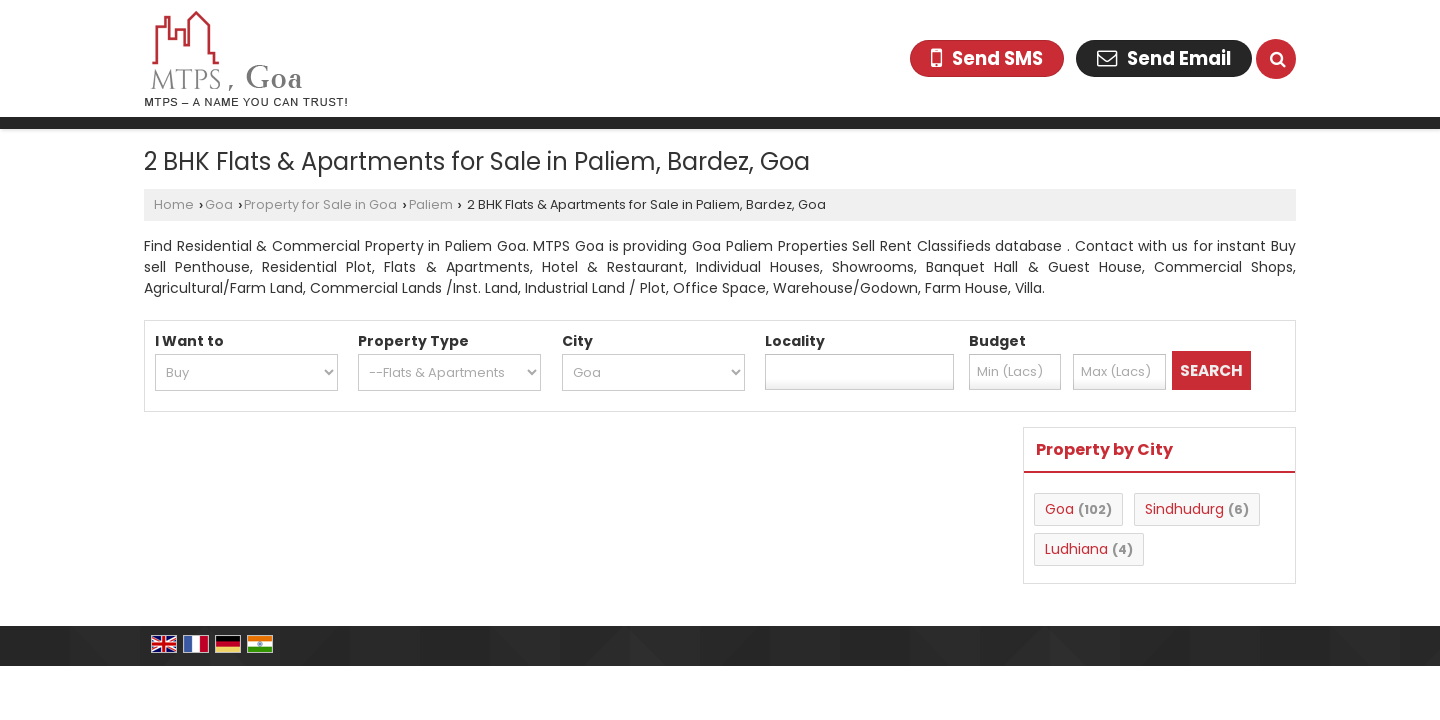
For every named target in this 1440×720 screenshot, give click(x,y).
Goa (219, 204)
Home (174, 204)
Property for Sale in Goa (320, 204)
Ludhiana (1076, 549)
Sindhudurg (1184, 509)
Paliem (431, 204)
